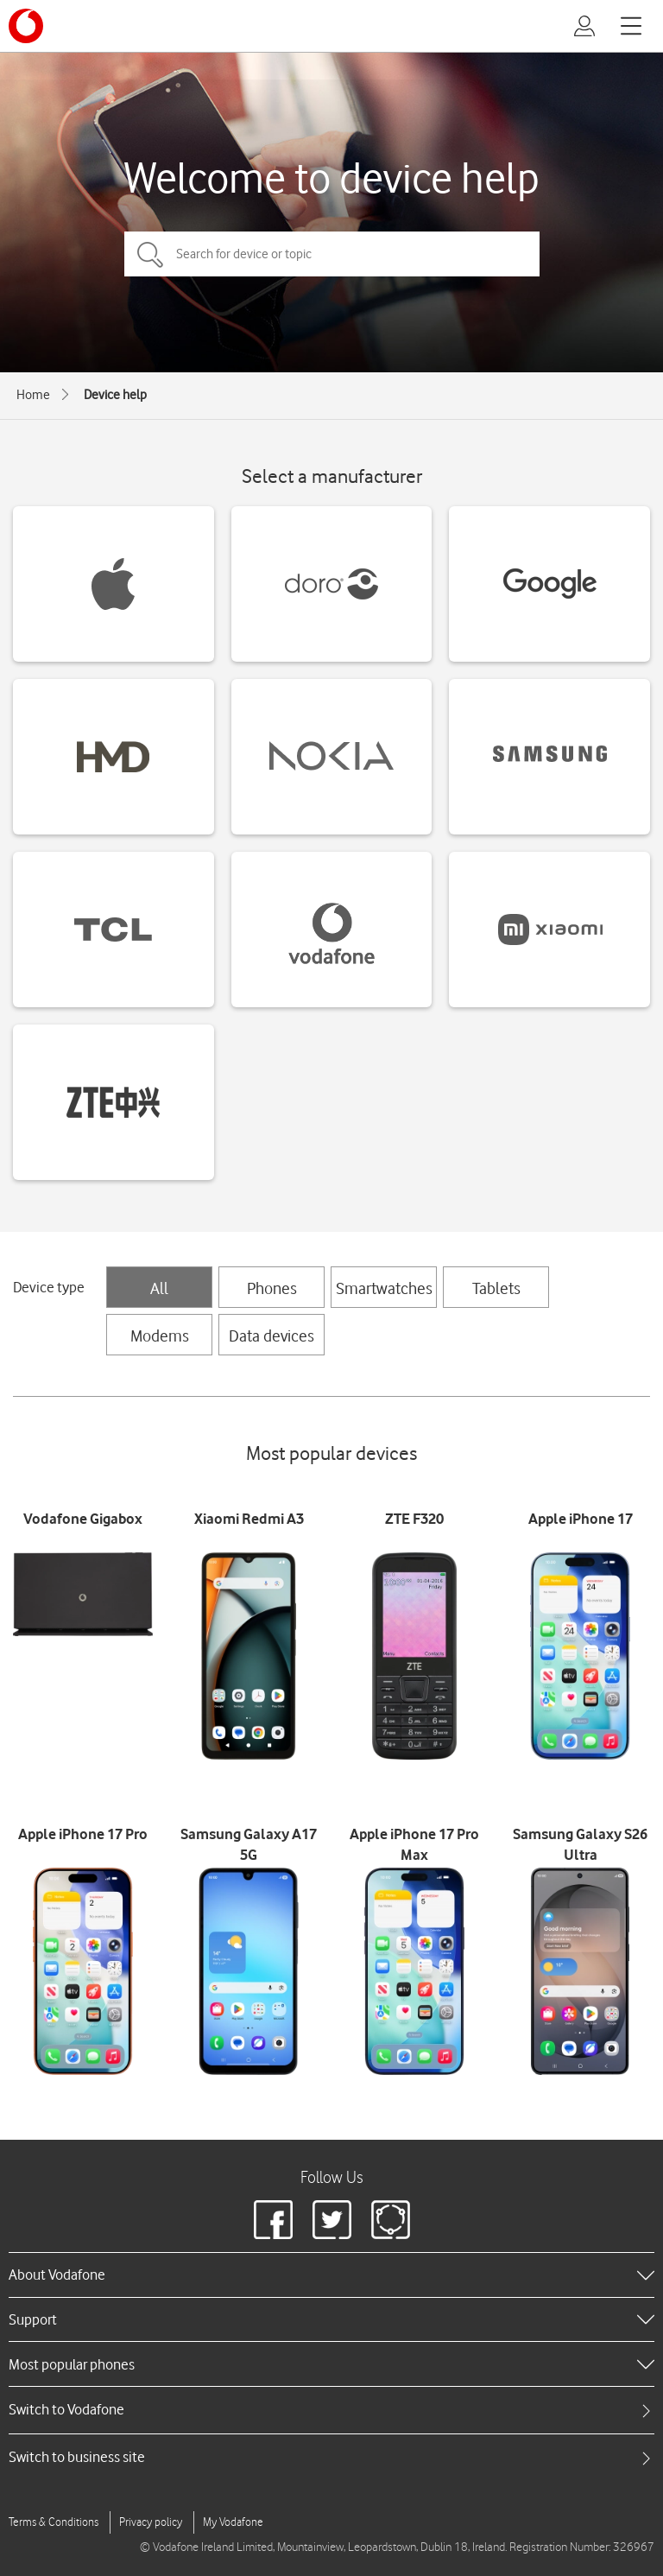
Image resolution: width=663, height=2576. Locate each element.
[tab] (331, 2409)
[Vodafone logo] (26, 26)
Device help (115, 395)
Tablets (496, 1288)
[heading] (331, 2274)
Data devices (271, 1335)
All (159, 1288)
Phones (272, 1288)
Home (33, 395)
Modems (159, 1335)
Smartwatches (384, 1288)
